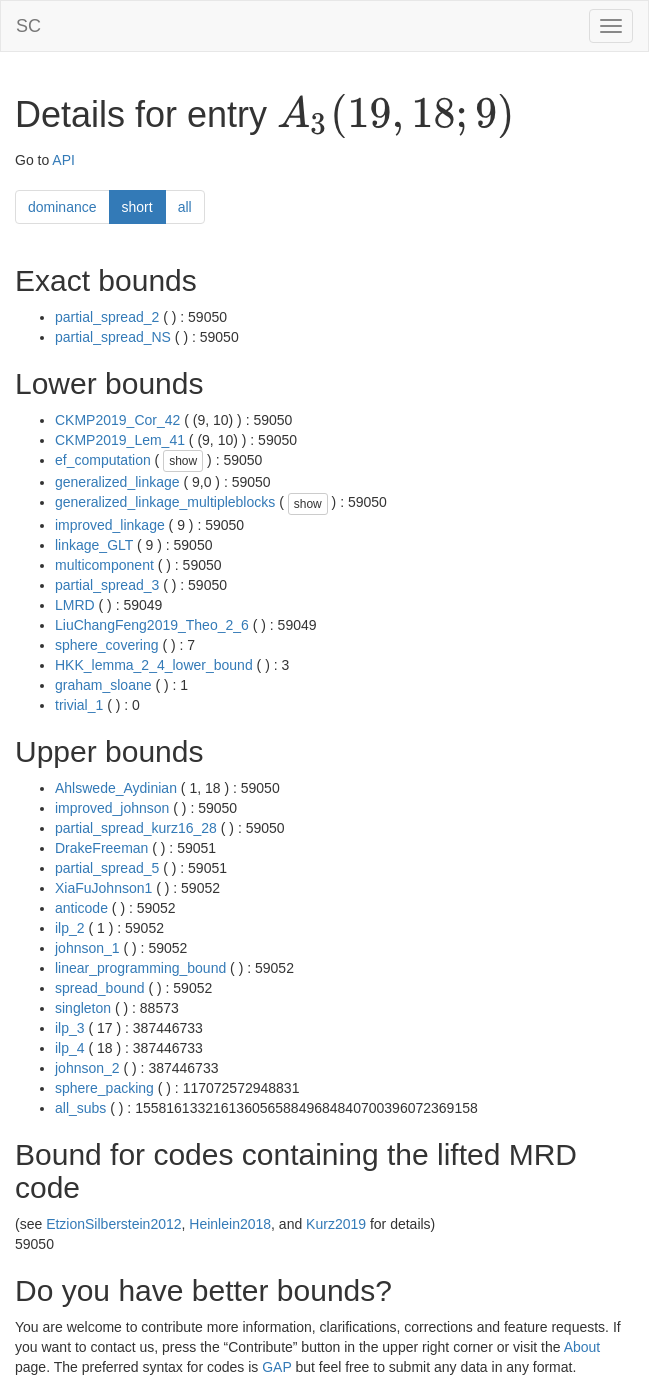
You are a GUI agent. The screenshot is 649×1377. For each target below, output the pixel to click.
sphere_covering (107, 645)
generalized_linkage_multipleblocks (165, 502)
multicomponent (104, 565)
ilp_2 (70, 928)
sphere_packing (104, 1088)
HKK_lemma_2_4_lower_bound (154, 665)
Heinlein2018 (230, 1224)
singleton (83, 1008)
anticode (81, 908)
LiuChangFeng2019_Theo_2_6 (152, 625)
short (137, 207)
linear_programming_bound (140, 968)
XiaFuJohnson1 (103, 888)
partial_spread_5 (107, 868)
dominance (62, 207)
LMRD (75, 605)
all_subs (80, 1108)
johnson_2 (87, 1068)
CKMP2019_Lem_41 (120, 440)
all (185, 207)
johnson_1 (87, 948)
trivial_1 (79, 705)
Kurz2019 (336, 1224)
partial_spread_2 (107, 317)
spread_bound (100, 988)
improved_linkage (110, 525)
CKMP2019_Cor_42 (117, 420)
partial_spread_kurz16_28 (136, 828)
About (582, 1347)
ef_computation (103, 460)
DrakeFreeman (101, 848)
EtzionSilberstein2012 (113, 1224)
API (63, 160)
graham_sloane (103, 685)
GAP (276, 1367)
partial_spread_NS (113, 337)
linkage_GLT (94, 545)
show (183, 461)
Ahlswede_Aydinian (116, 788)
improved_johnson (112, 808)
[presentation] (395, 116)
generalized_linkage (117, 482)
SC (28, 26)
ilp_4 (70, 1048)
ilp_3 (70, 1028)
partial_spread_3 (107, 585)
